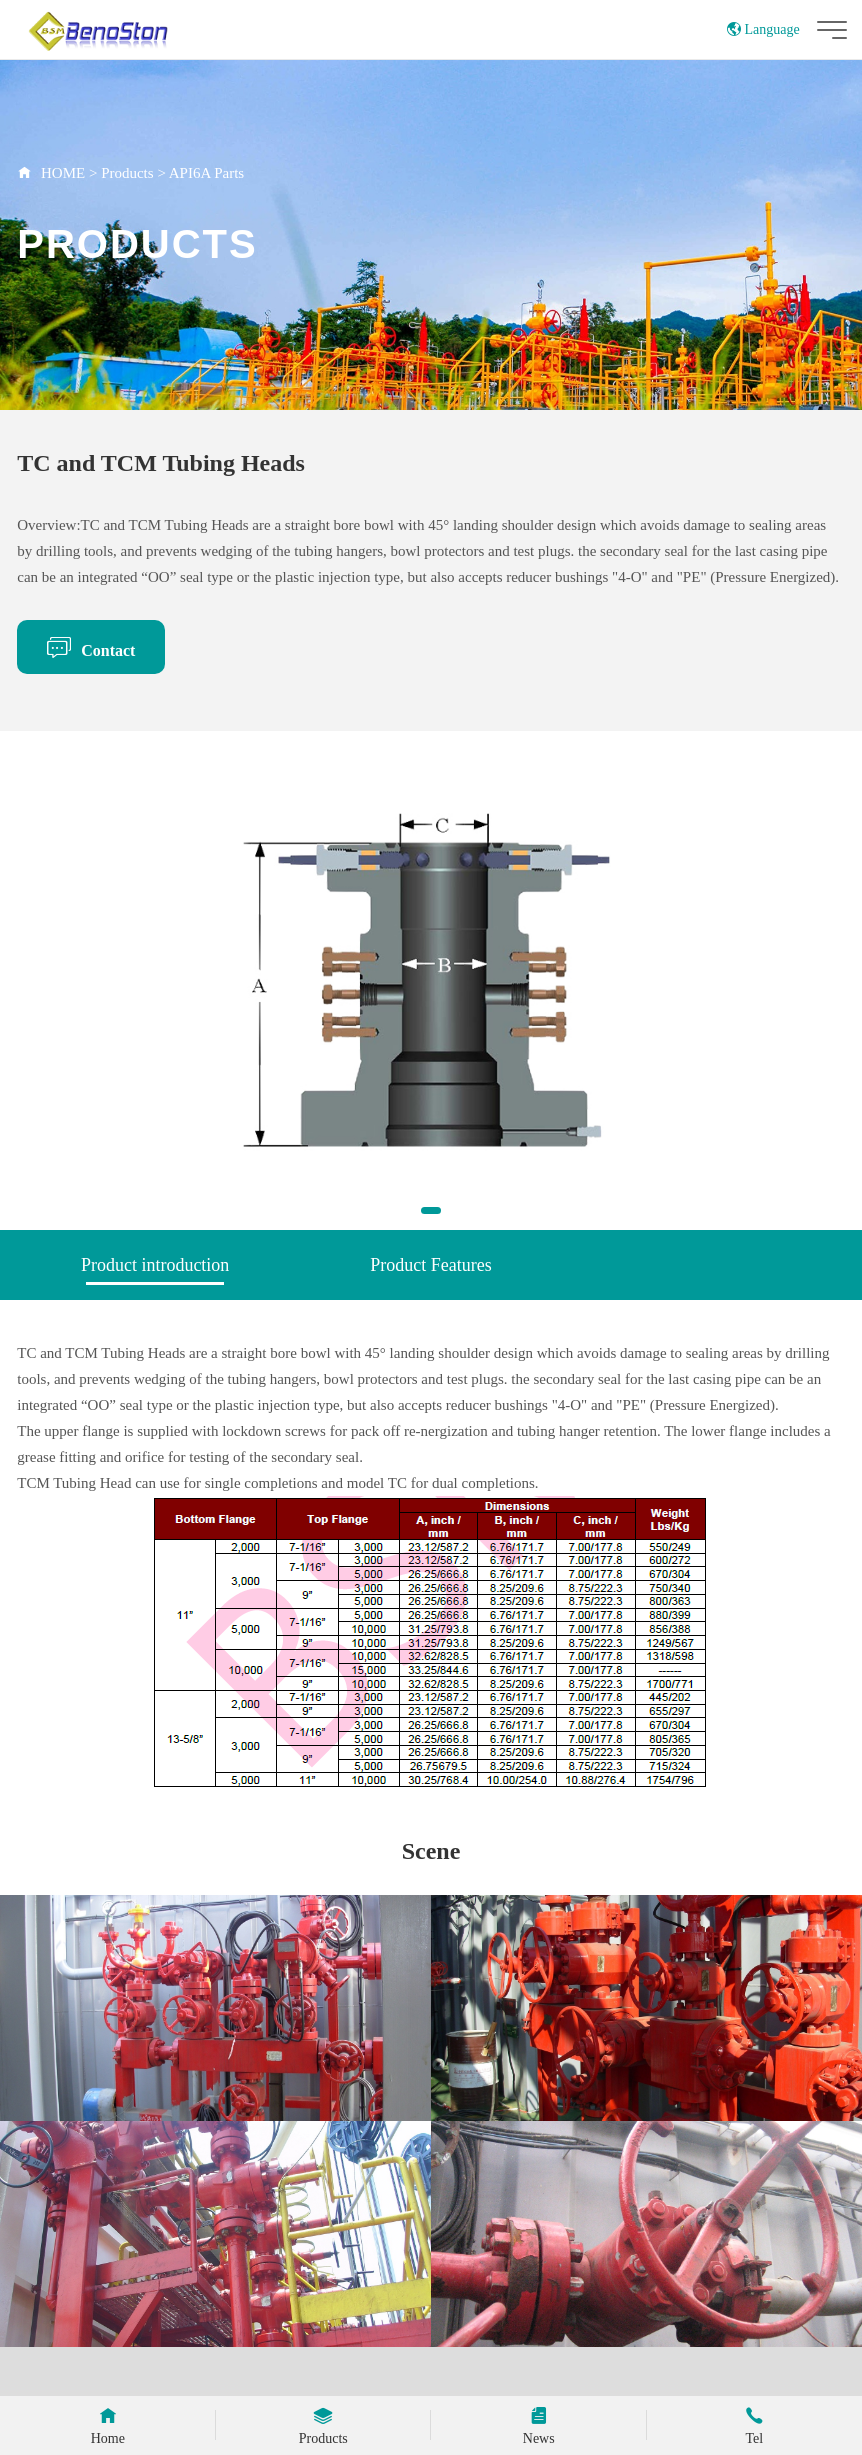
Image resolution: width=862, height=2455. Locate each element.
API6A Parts (206, 173)
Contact (91, 647)
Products (127, 173)
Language (763, 29)
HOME (63, 173)
